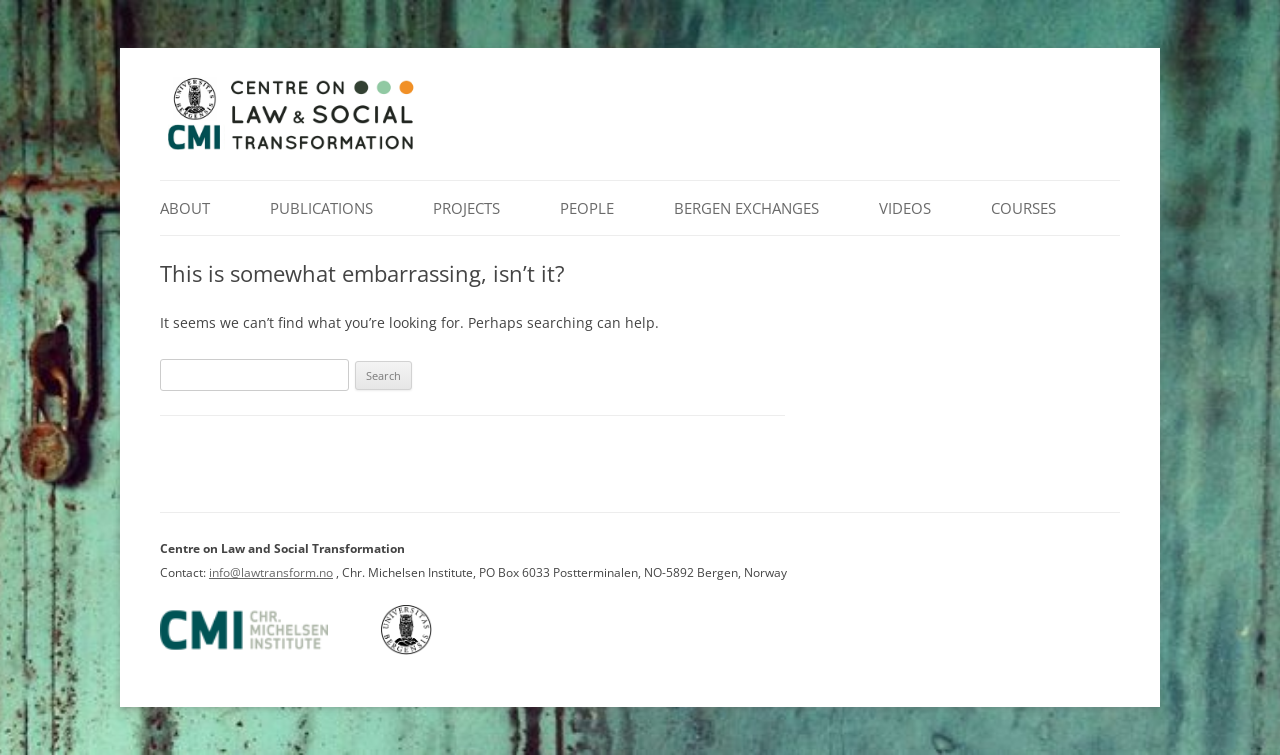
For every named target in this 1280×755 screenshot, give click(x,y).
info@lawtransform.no (271, 572)
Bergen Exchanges (746, 208)
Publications (321, 208)
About (185, 208)
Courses (1023, 208)
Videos (905, 208)
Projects (466, 208)
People (587, 208)
